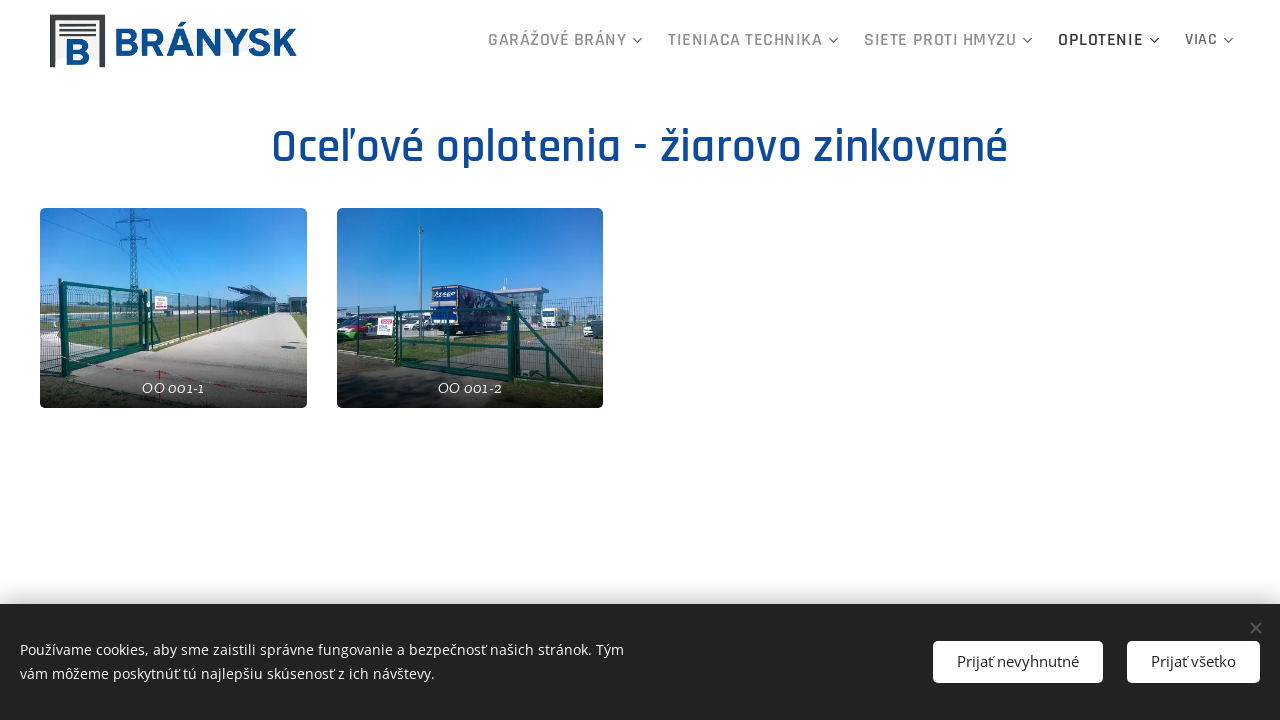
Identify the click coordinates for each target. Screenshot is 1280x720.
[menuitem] (623, 41)
